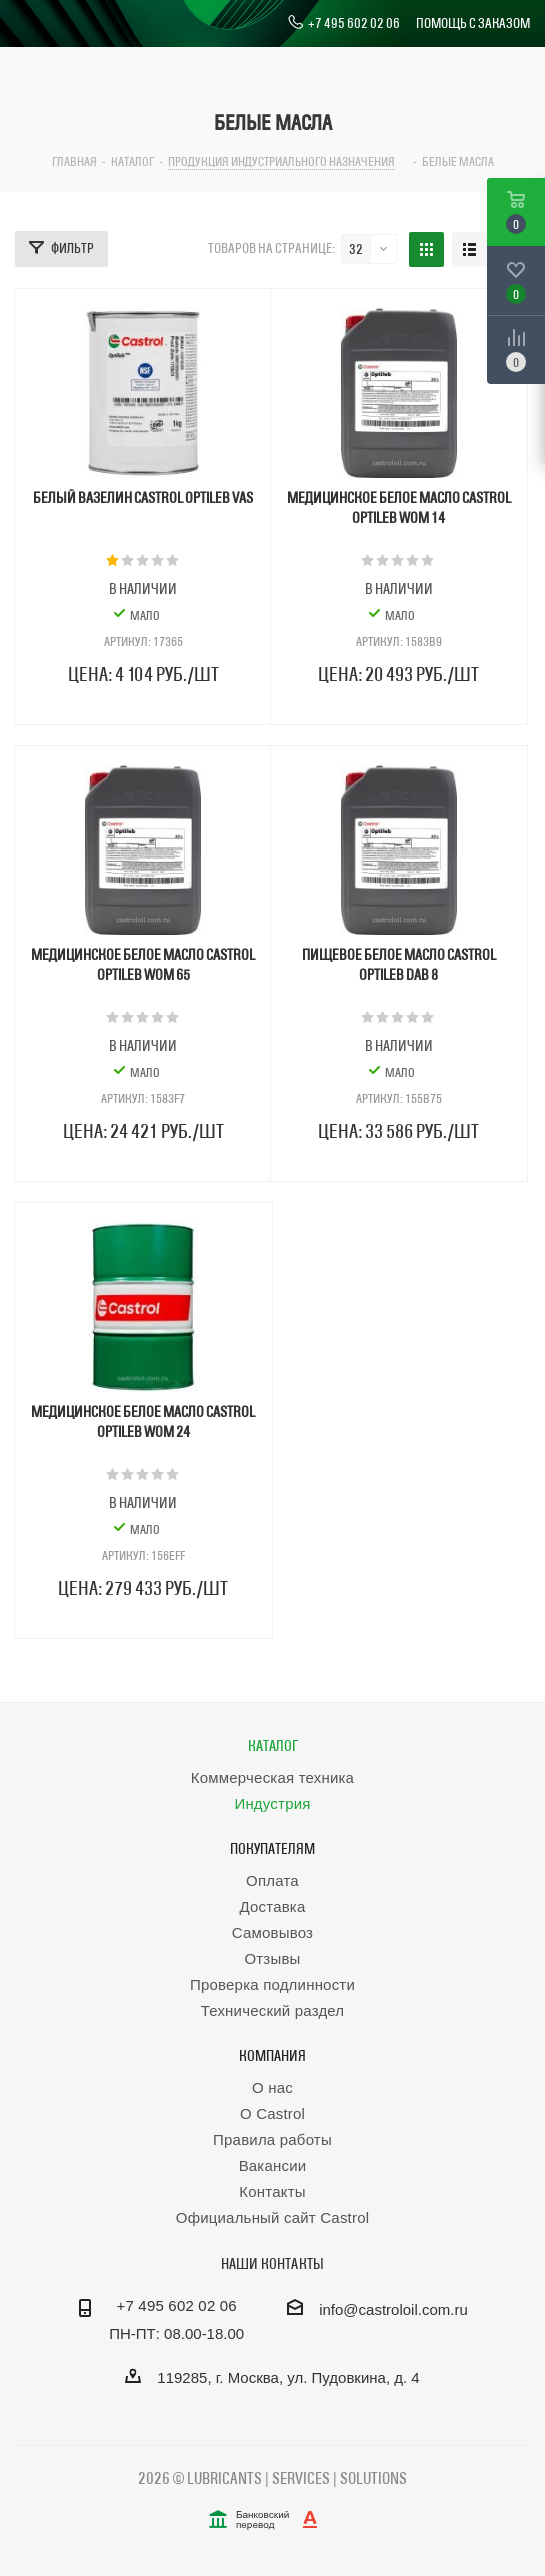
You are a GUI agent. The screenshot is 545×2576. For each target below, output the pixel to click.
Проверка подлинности (272, 1984)
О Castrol (272, 2113)
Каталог (273, 1745)
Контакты (272, 2191)
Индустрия (272, 1803)
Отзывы (272, 1958)
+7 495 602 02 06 (343, 23)
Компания (272, 2055)
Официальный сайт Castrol (272, 2217)
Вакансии (273, 2165)
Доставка (272, 1906)
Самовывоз (272, 1932)
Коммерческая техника (272, 1777)
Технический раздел (273, 2010)
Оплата (272, 1880)
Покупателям (272, 1848)
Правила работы (272, 2139)
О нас (272, 2087)
